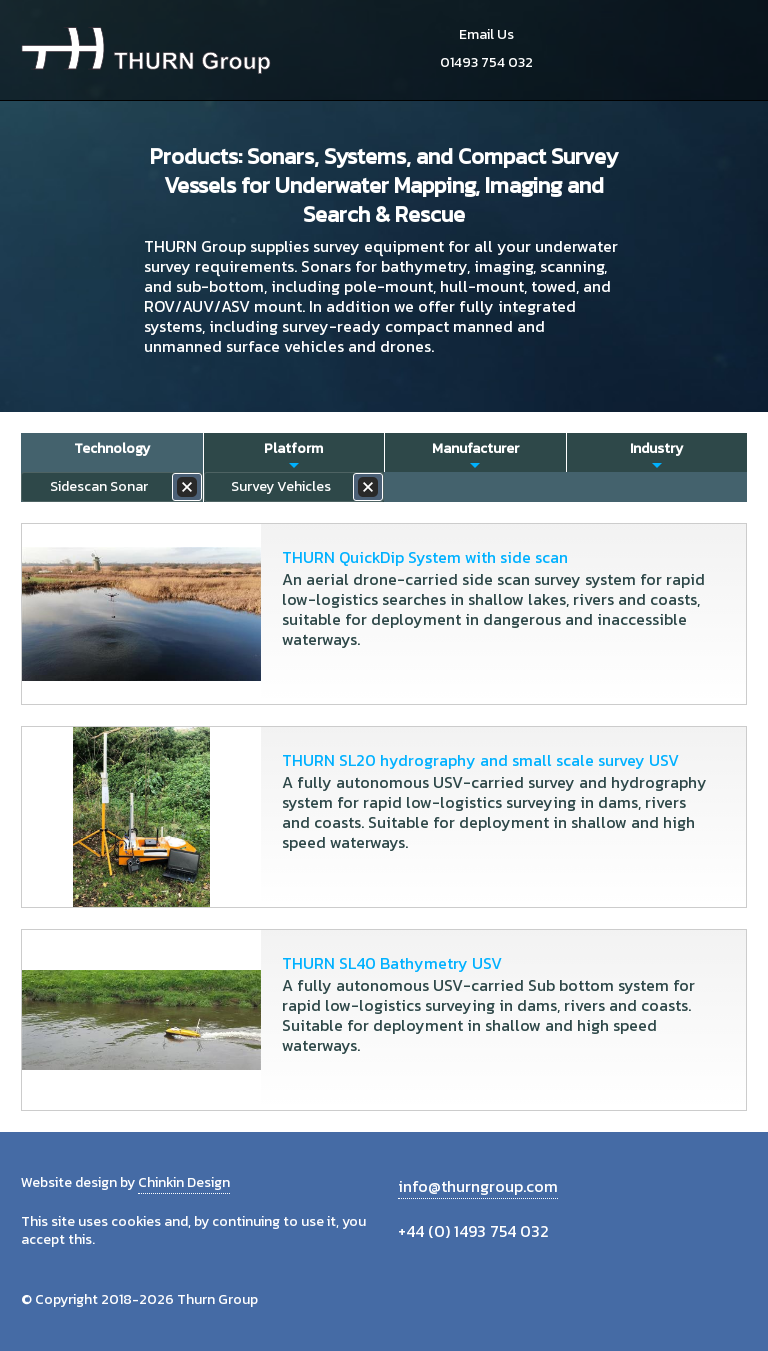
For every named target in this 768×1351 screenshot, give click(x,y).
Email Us (486, 34)
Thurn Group (146, 50)
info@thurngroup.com (478, 1186)
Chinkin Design (184, 1182)
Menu (724, 50)
